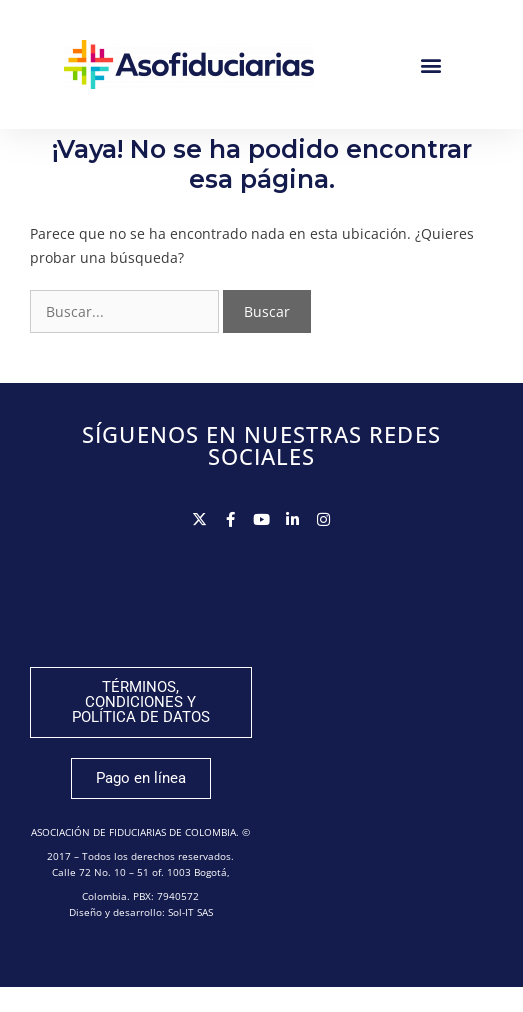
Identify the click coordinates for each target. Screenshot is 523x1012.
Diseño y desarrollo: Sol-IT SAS (141, 937)
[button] (430, 64)
